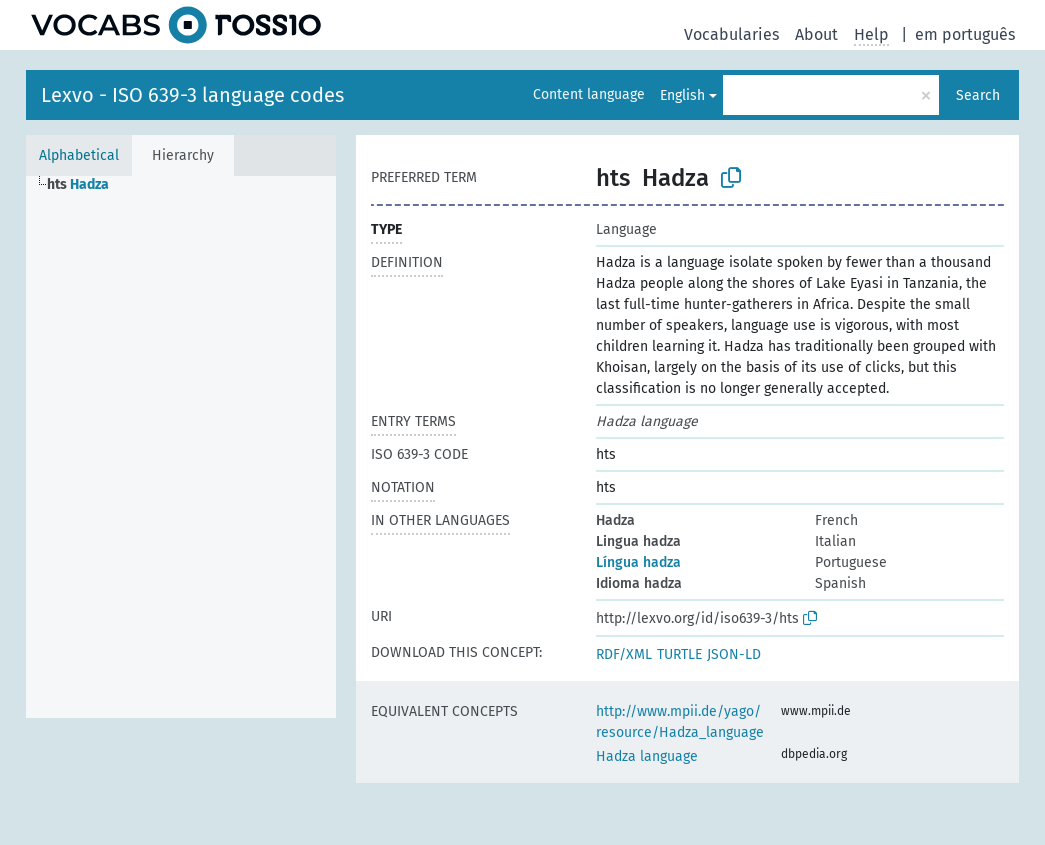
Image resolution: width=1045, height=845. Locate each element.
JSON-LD (734, 654)
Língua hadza (638, 562)
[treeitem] (86, 185)
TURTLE (679, 654)
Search (978, 95)
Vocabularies (731, 34)
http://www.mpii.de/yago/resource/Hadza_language (680, 722)
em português (965, 34)
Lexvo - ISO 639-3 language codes (192, 95)
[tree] (181, 447)
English (682, 95)
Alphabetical (79, 155)
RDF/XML (624, 654)
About (816, 34)
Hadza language (647, 756)
